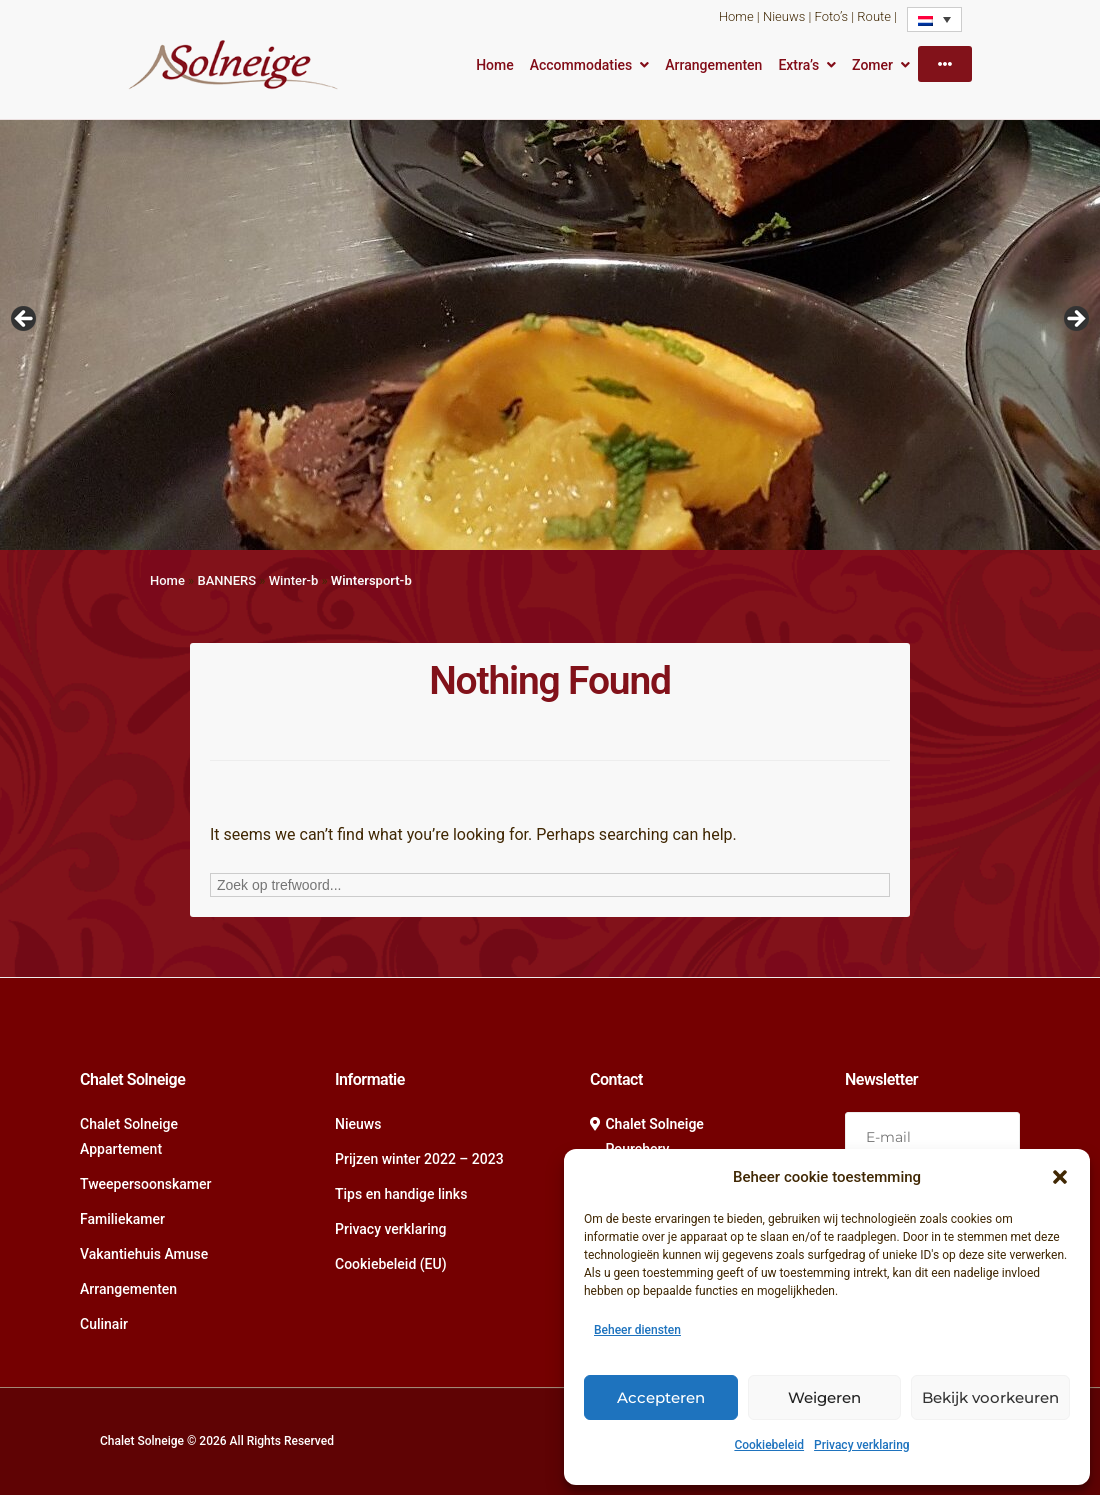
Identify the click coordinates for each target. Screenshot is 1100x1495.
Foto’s (831, 16)
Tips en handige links (401, 1194)
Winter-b (294, 580)
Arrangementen (713, 65)
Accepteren (661, 1397)
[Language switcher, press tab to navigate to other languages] (934, 19)
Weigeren (824, 1397)
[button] (1060, 1177)
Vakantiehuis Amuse (144, 1254)
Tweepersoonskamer (145, 1184)
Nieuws (784, 16)
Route (874, 16)
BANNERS (226, 580)
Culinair (104, 1324)
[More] (945, 64)
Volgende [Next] (1075, 320)
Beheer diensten (637, 1330)
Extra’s (798, 65)
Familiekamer (122, 1219)
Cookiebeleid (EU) (391, 1264)
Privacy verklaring (862, 1445)
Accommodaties (581, 65)
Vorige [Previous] (25, 320)
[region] (550, 325)
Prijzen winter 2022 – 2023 (419, 1159)
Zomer (872, 65)
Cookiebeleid (769, 1445)
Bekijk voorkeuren (990, 1397)
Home (736, 16)
